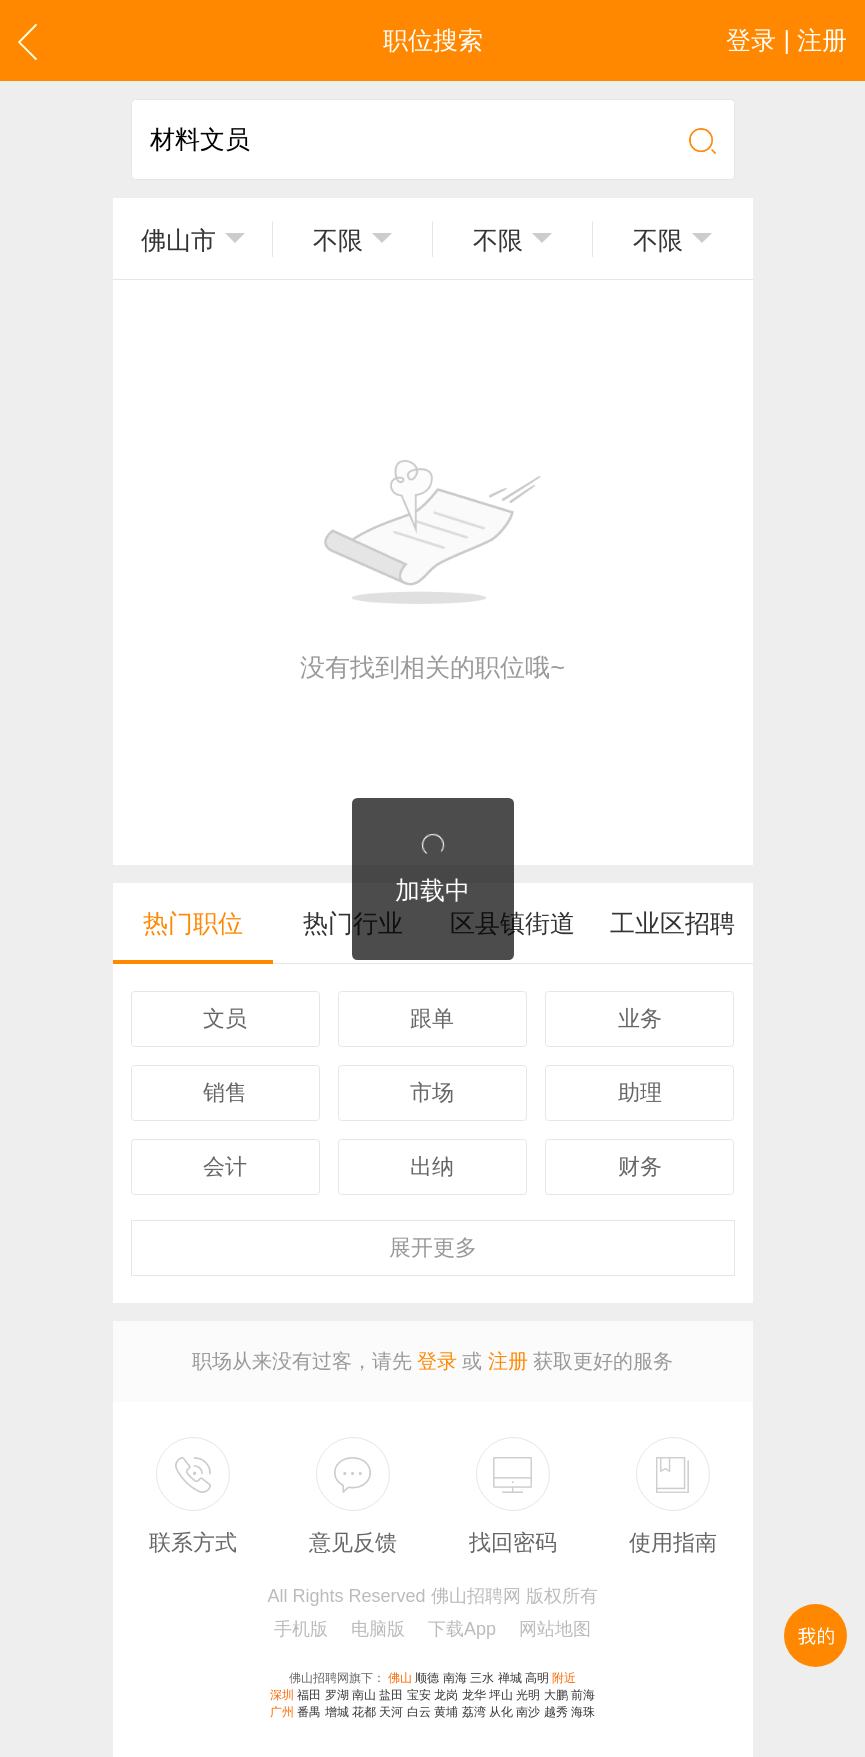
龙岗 (446, 1695)
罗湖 (337, 1695)
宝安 (419, 1695)
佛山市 (178, 240)
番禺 (309, 1712)
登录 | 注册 (786, 40)
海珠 (583, 1712)
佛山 (400, 1678)
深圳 (282, 1695)
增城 (337, 1712)
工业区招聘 (672, 923)
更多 (433, 1247)
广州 (282, 1712)
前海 (583, 1695)
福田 (309, 1695)
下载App (462, 1629)
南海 (455, 1678)
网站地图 (555, 1629)
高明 (537, 1678)
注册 (508, 1361)
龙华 (474, 1695)
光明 (528, 1695)
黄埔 (446, 1712)
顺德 (427, 1678)
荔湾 (474, 1712)
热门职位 (193, 923)
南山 (364, 1695)
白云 (419, 1712)
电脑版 (378, 1629)
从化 (501, 1712)
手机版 (301, 1629)
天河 (391, 1712)
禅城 (510, 1678)
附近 (564, 1678)
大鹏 (556, 1695)
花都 (364, 1712)
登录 (437, 1361)
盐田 (391, 1695)
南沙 (528, 1712)
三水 (482, 1678)
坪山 (501, 1695)
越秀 (556, 1712)
